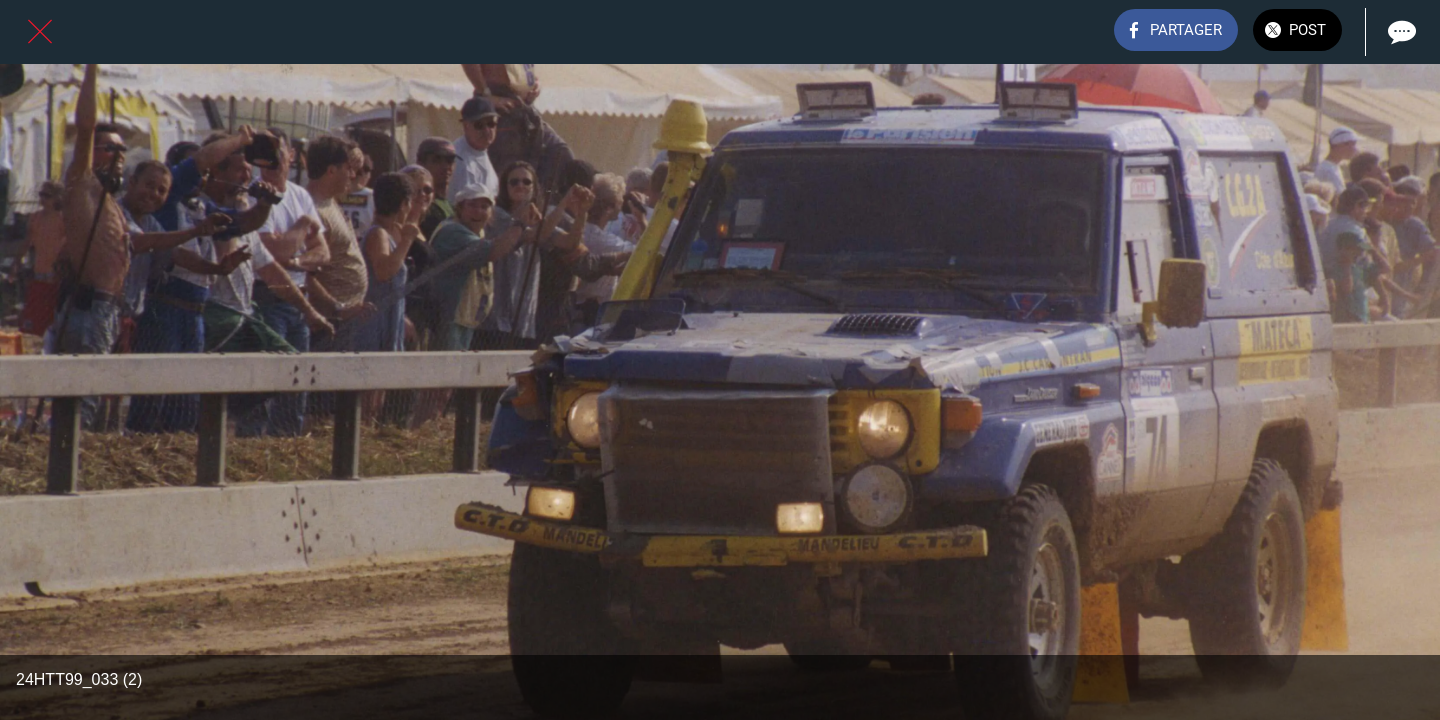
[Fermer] (40, 32)
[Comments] (1400, 32)
